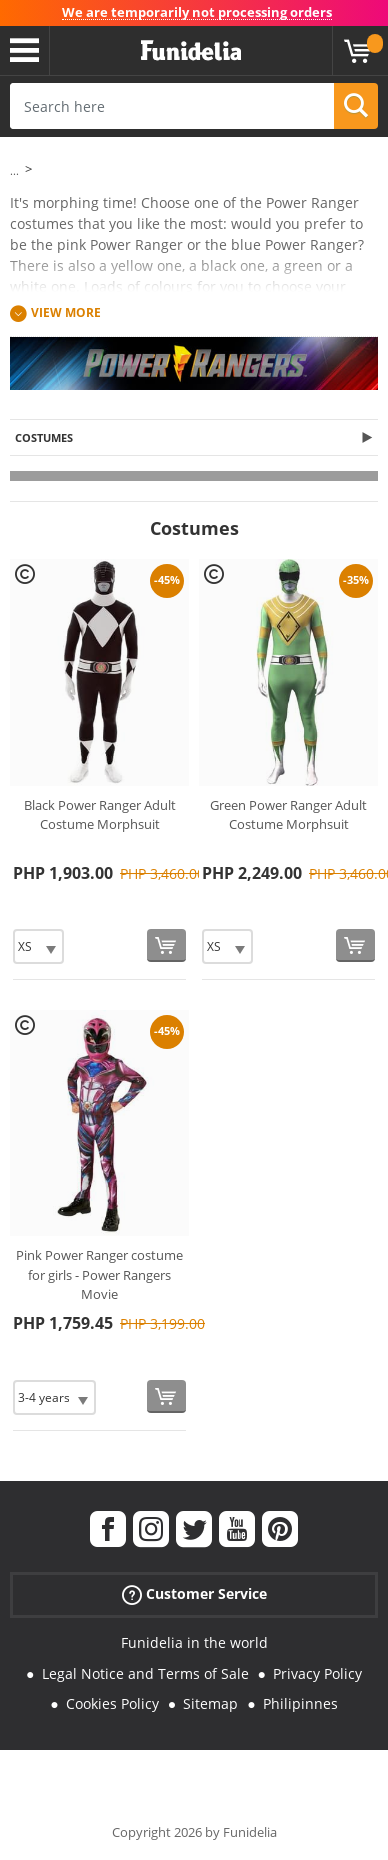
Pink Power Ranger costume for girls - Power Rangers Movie (99, 1274)
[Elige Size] (38, 946)
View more (66, 313)
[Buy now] (166, 945)
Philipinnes (300, 1703)
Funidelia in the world (194, 1642)
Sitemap (210, 1703)
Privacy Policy (317, 1673)
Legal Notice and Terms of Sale (145, 1673)
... (14, 170)
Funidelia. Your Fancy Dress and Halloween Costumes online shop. (191, 51)
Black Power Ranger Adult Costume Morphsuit (100, 815)
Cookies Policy (112, 1703)
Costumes (44, 437)
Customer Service (194, 1594)
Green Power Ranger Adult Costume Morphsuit (288, 815)
